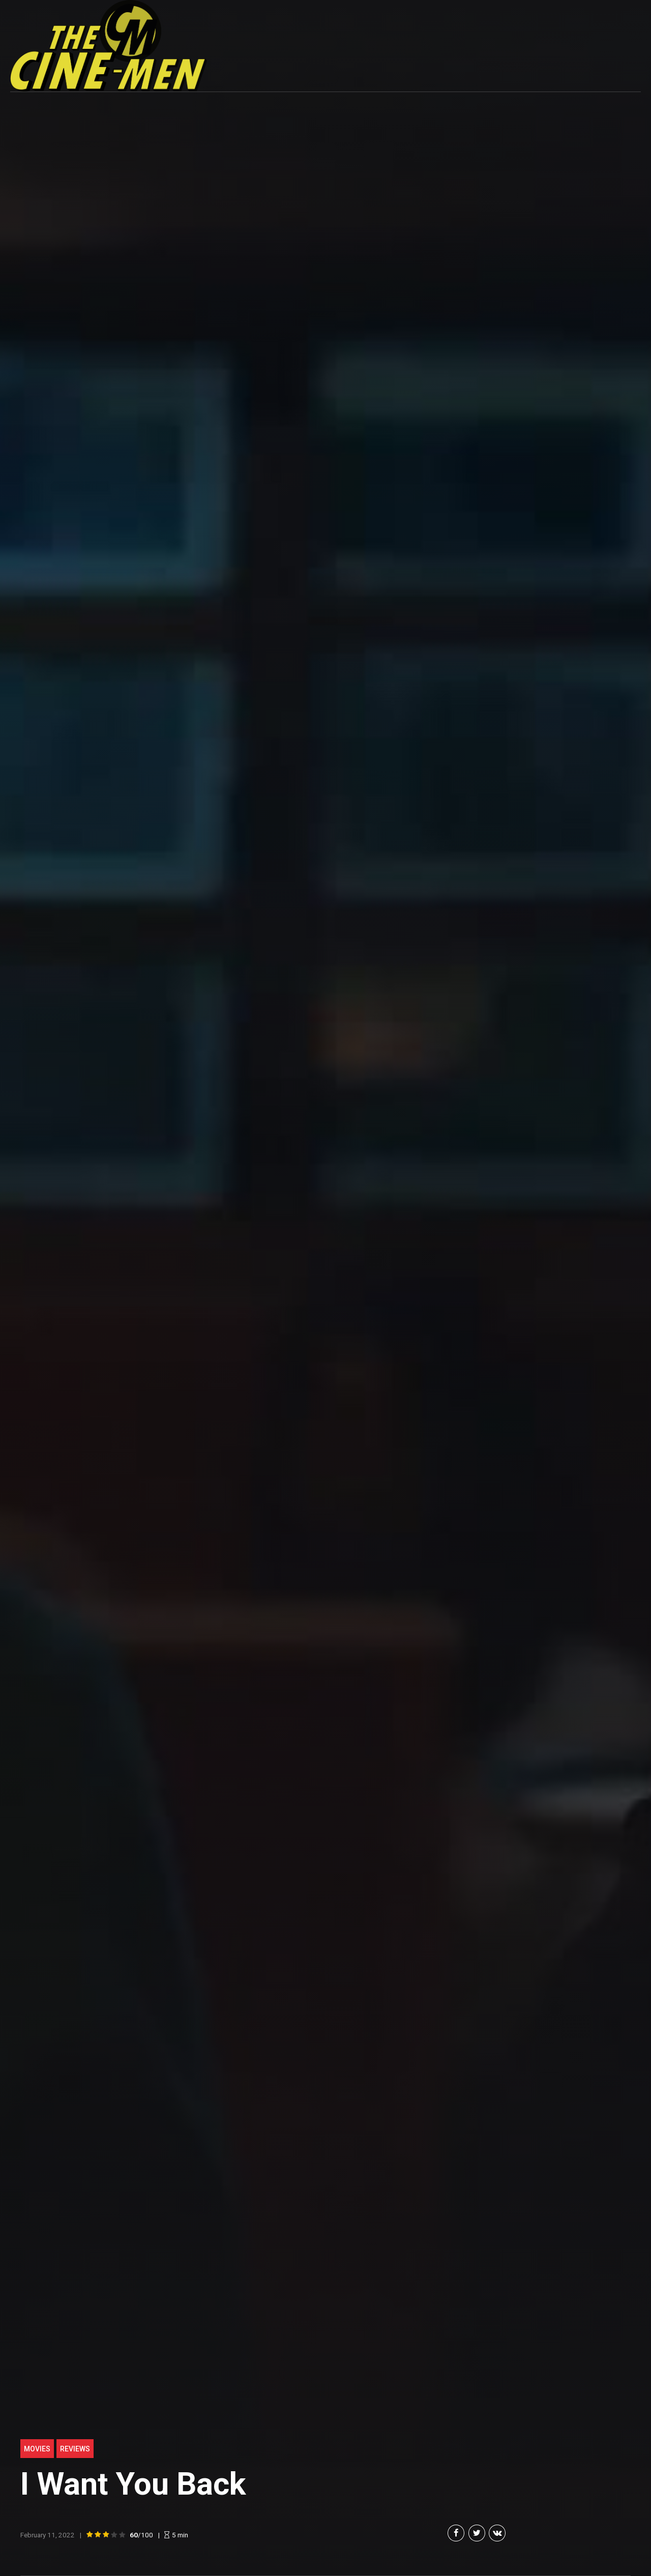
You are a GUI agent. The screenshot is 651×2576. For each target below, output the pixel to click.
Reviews (75, 2449)
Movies (37, 2449)
